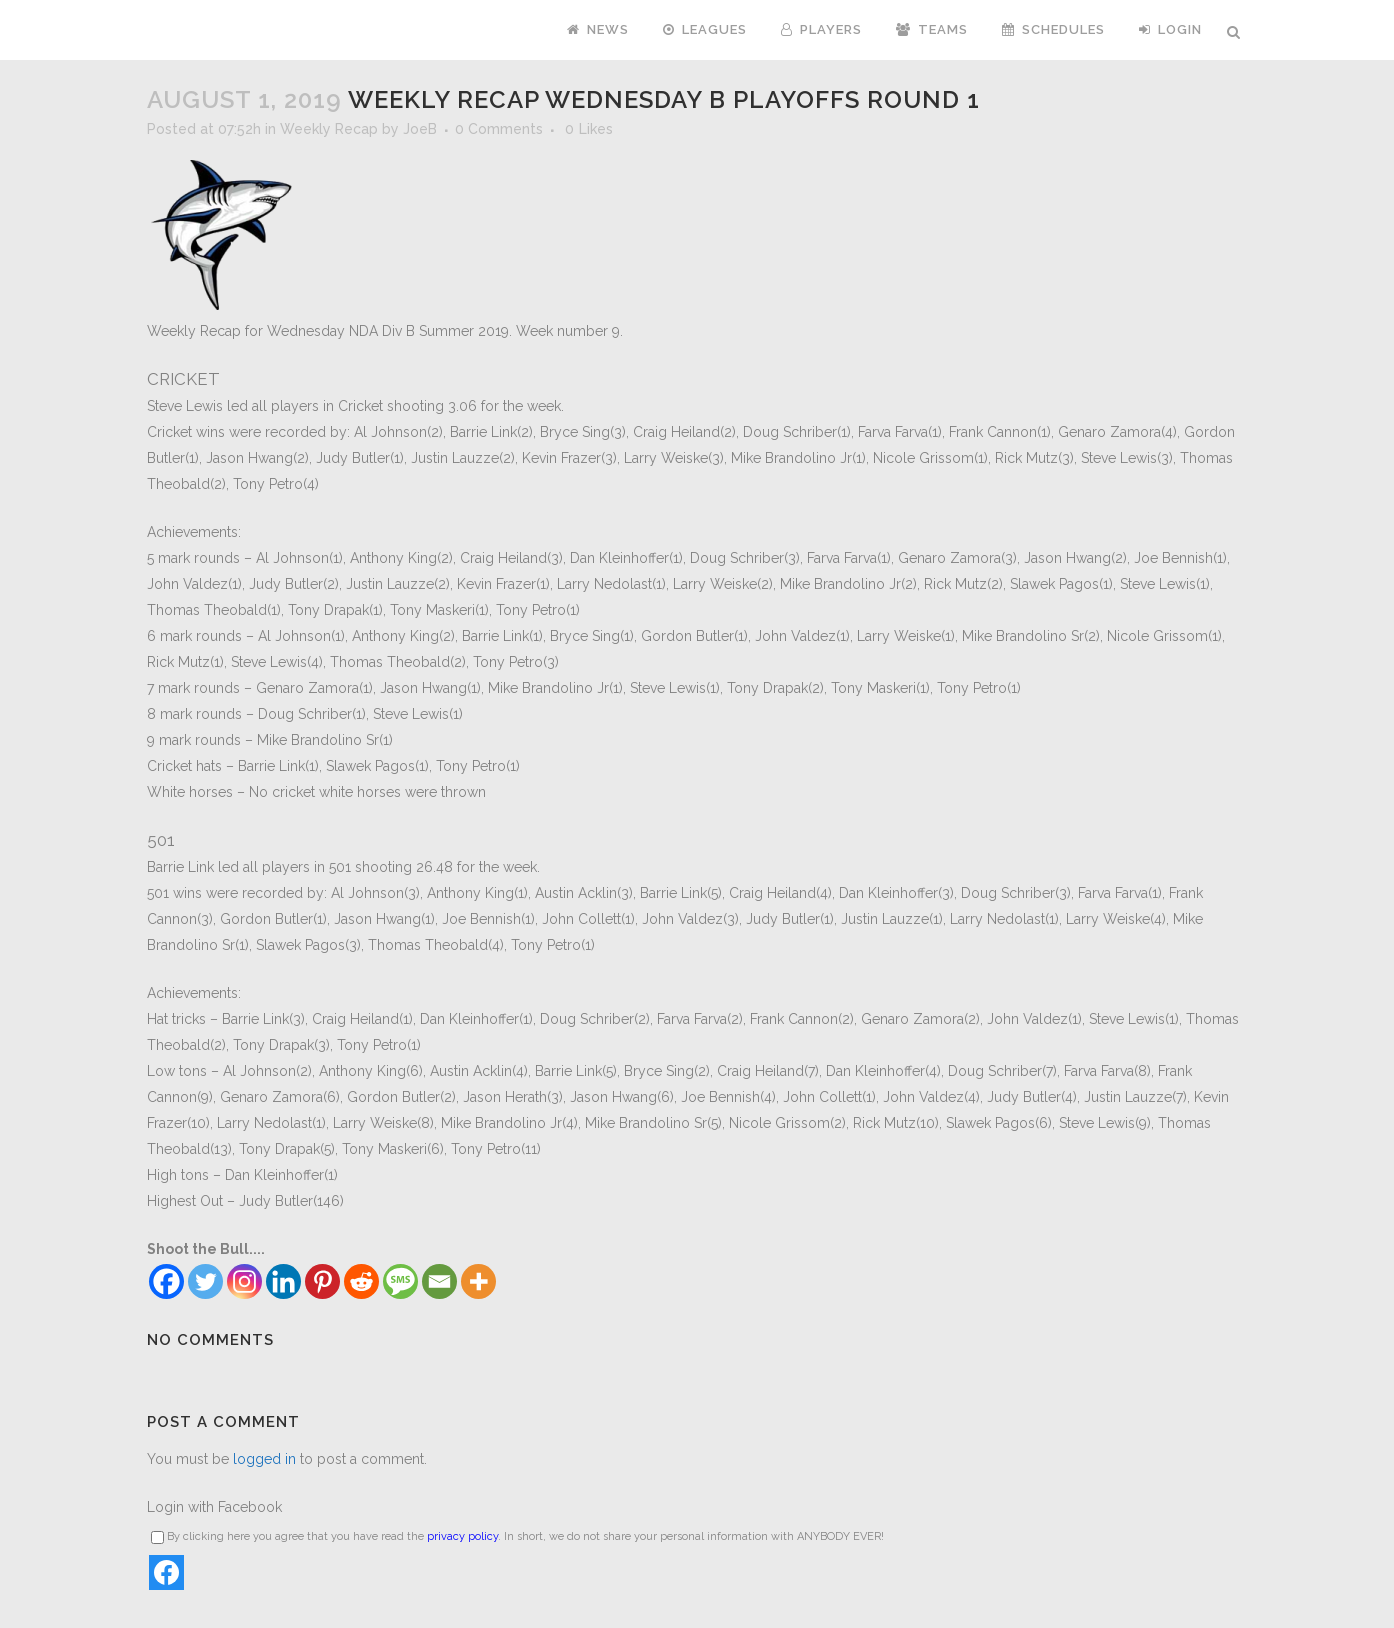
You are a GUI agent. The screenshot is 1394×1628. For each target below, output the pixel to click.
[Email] (439, 1281)
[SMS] (400, 1281)
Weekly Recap (329, 129)
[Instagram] (244, 1281)
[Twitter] (205, 1281)
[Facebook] (166, 1281)
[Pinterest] (322, 1281)
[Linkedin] (283, 1281)
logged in (264, 1459)
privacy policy (462, 1536)
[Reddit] (361, 1281)
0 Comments (499, 129)
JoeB (420, 129)
